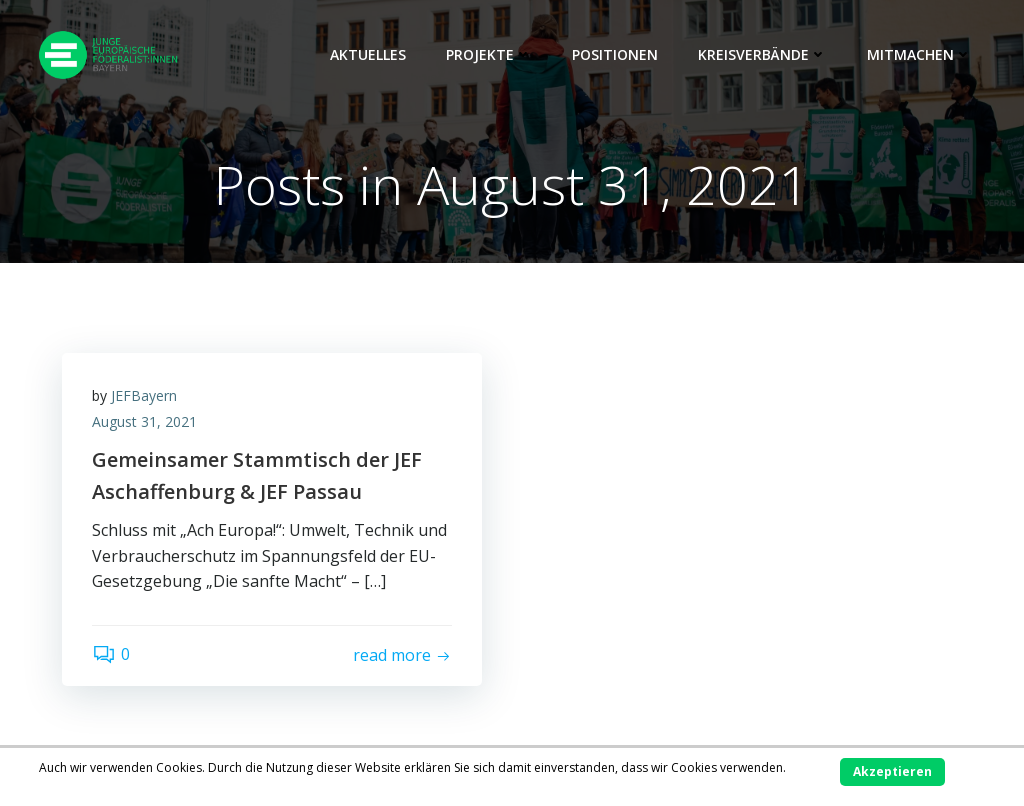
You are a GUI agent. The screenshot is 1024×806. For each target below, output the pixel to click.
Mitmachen (919, 54)
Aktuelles (368, 54)
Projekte (489, 54)
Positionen (615, 54)
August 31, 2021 (144, 421)
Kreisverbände (762, 54)
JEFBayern (144, 395)
